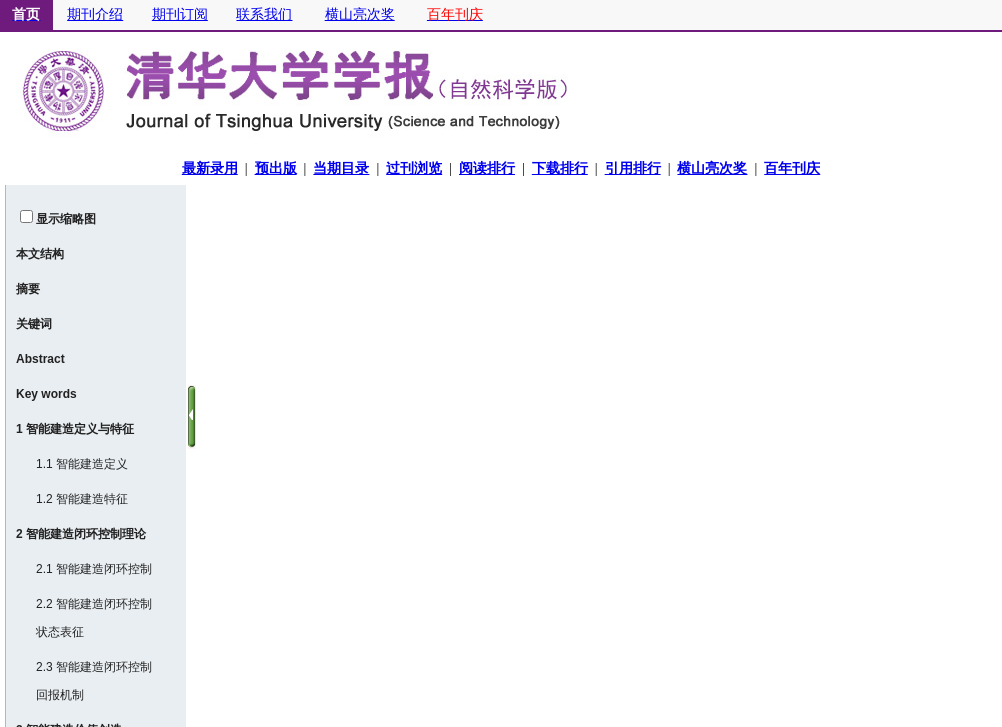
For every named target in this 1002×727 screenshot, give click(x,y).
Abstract (40, 359)
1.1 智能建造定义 (82, 464)
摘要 (28, 289)
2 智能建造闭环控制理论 (81, 534)
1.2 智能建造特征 (82, 499)
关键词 (34, 324)
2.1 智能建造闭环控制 (94, 569)
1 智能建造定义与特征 (75, 429)
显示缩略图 (66, 219)
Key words (46, 394)
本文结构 (40, 254)
